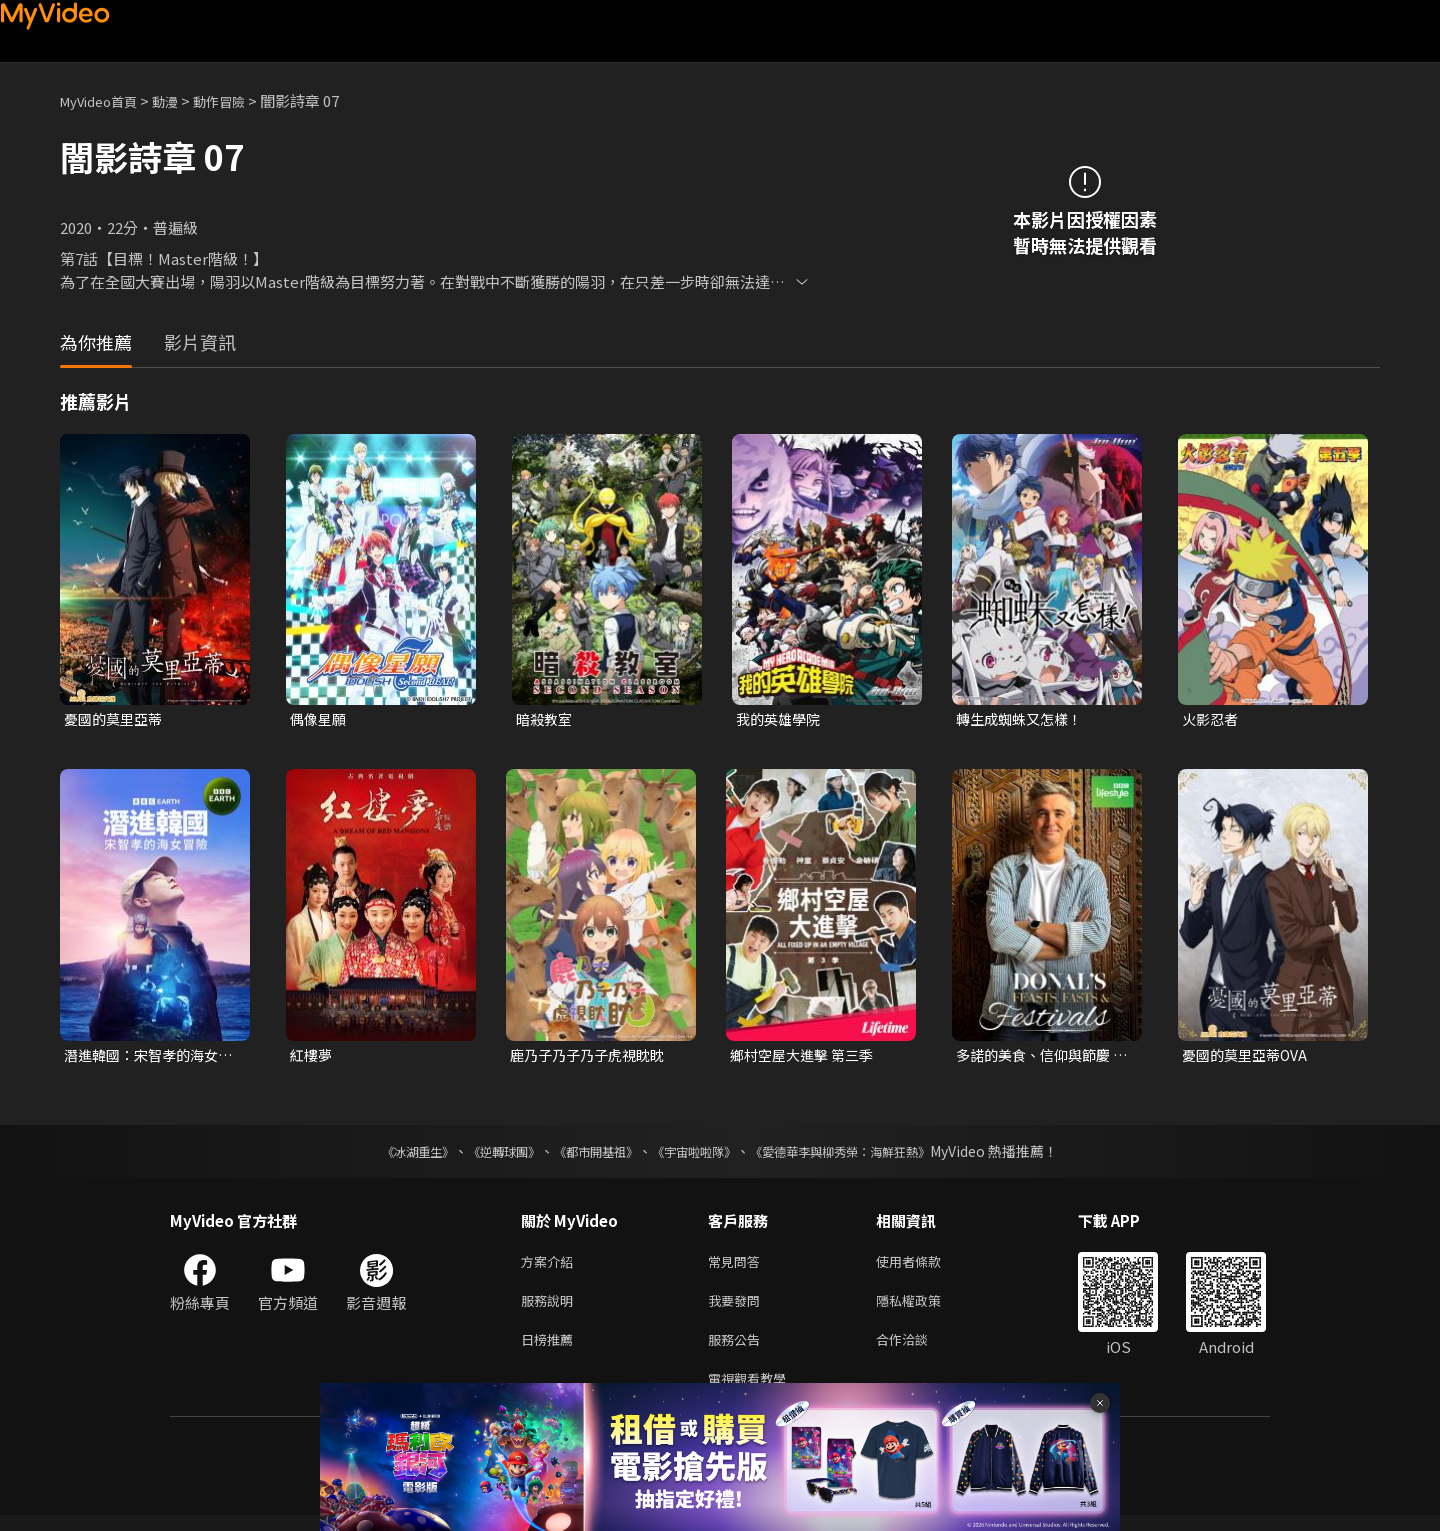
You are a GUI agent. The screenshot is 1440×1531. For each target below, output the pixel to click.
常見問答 (738, 1266)
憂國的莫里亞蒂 (116, 719)
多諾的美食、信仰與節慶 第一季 (1038, 1058)
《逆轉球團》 (481, 1155)
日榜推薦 (551, 1350)
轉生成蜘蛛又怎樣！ (1023, 719)
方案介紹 (551, 1266)
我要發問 (738, 1308)
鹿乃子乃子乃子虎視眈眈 (592, 1057)
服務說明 (551, 1308)
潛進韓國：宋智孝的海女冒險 (146, 1058)
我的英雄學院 (781, 719)
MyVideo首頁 (105, 100)
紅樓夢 (312, 1057)
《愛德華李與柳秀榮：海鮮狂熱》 (866, 1155)
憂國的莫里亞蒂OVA (1249, 1057)
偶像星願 (320, 719)
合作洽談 (918, 1350)
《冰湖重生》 (383, 1155)
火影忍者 (1212, 719)
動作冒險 (241, 100)
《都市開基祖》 (586, 1155)
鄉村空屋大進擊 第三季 (806, 1057)
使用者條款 (925, 1266)
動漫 (181, 100)
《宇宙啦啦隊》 (698, 1155)
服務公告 (738, 1350)
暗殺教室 (546, 719)
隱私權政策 (925, 1308)
